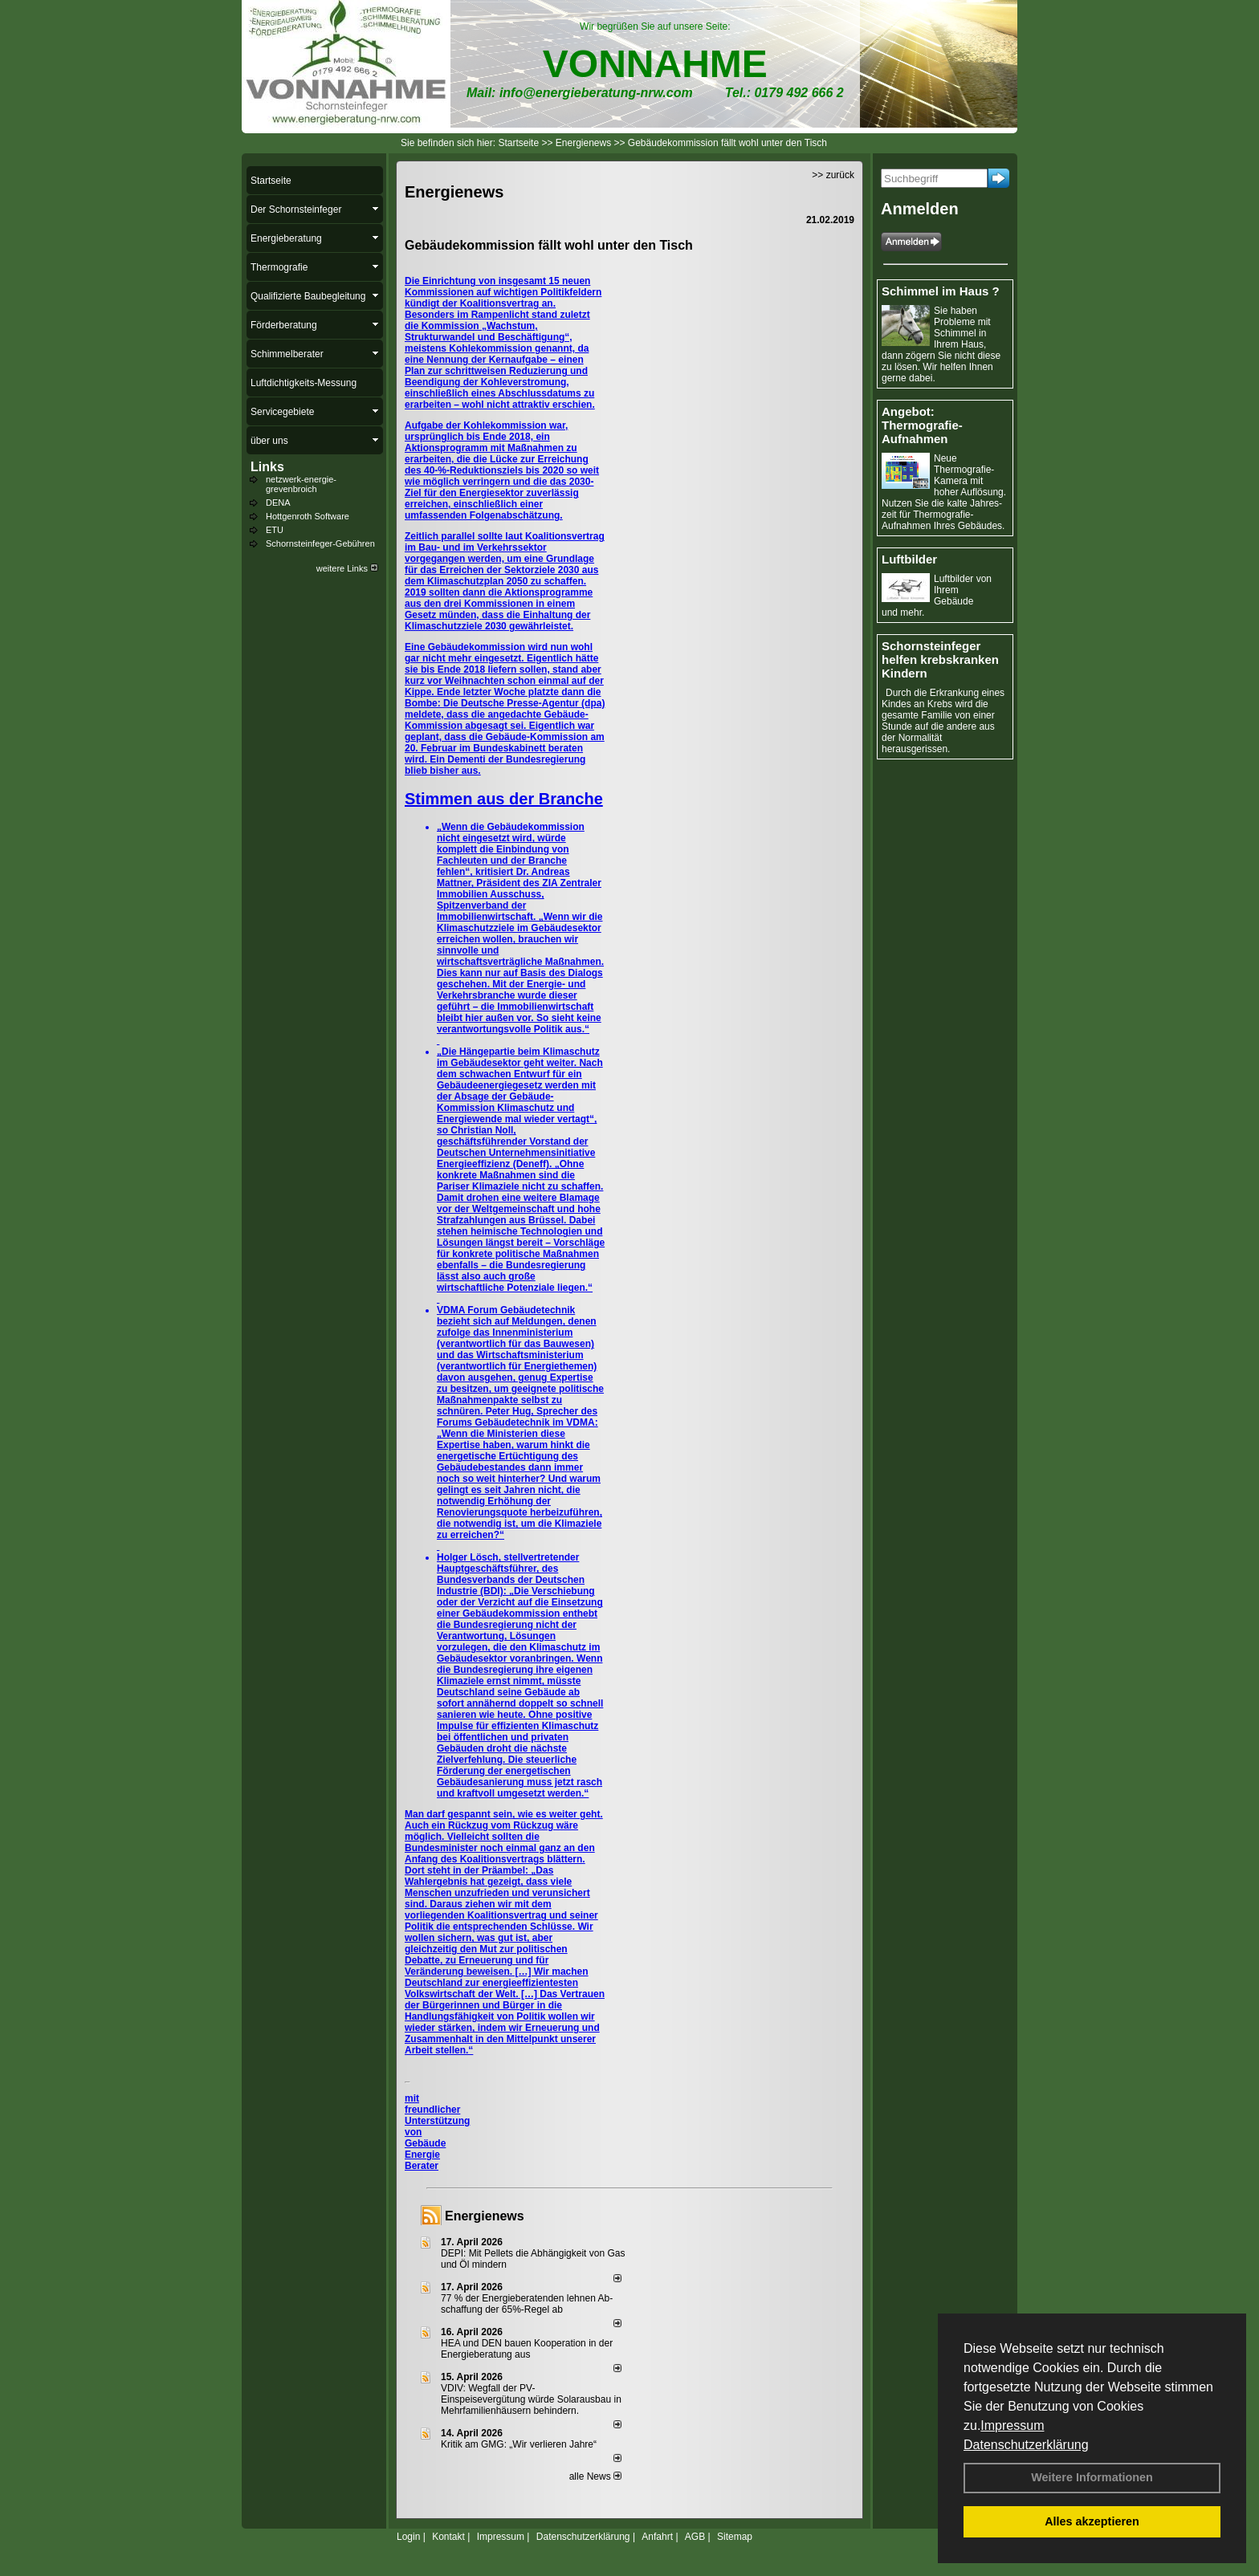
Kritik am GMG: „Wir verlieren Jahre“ (519, 2444)
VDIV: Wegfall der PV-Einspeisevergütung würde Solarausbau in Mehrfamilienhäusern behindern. (531, 2399)
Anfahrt (657, 2536)
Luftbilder (909, 559)
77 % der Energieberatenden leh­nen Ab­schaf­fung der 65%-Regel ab (527, 2304)
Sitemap (734, 2536)
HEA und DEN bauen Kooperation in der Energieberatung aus (527, 2349)
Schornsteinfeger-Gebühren (320, 543)
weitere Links (347, 568)
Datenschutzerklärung (1026, 2445)
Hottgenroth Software (307, 516)
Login (408, 2536)
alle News (595, 2476)
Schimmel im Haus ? (941, 291)
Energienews (484, 2216)
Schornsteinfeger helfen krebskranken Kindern (940, 659)
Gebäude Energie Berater (425, 2154)
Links (267, 467)
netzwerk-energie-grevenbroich (301, 484)
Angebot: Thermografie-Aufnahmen (922, 425)
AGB (695, 2536)
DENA (278, 502)
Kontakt (448, 2536)
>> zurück (833, 175)
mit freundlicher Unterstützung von (437, 2115)
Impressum (1012, 2425)
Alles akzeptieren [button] (1092, 2521)
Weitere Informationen (1092, 2477)
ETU (274, 530)
